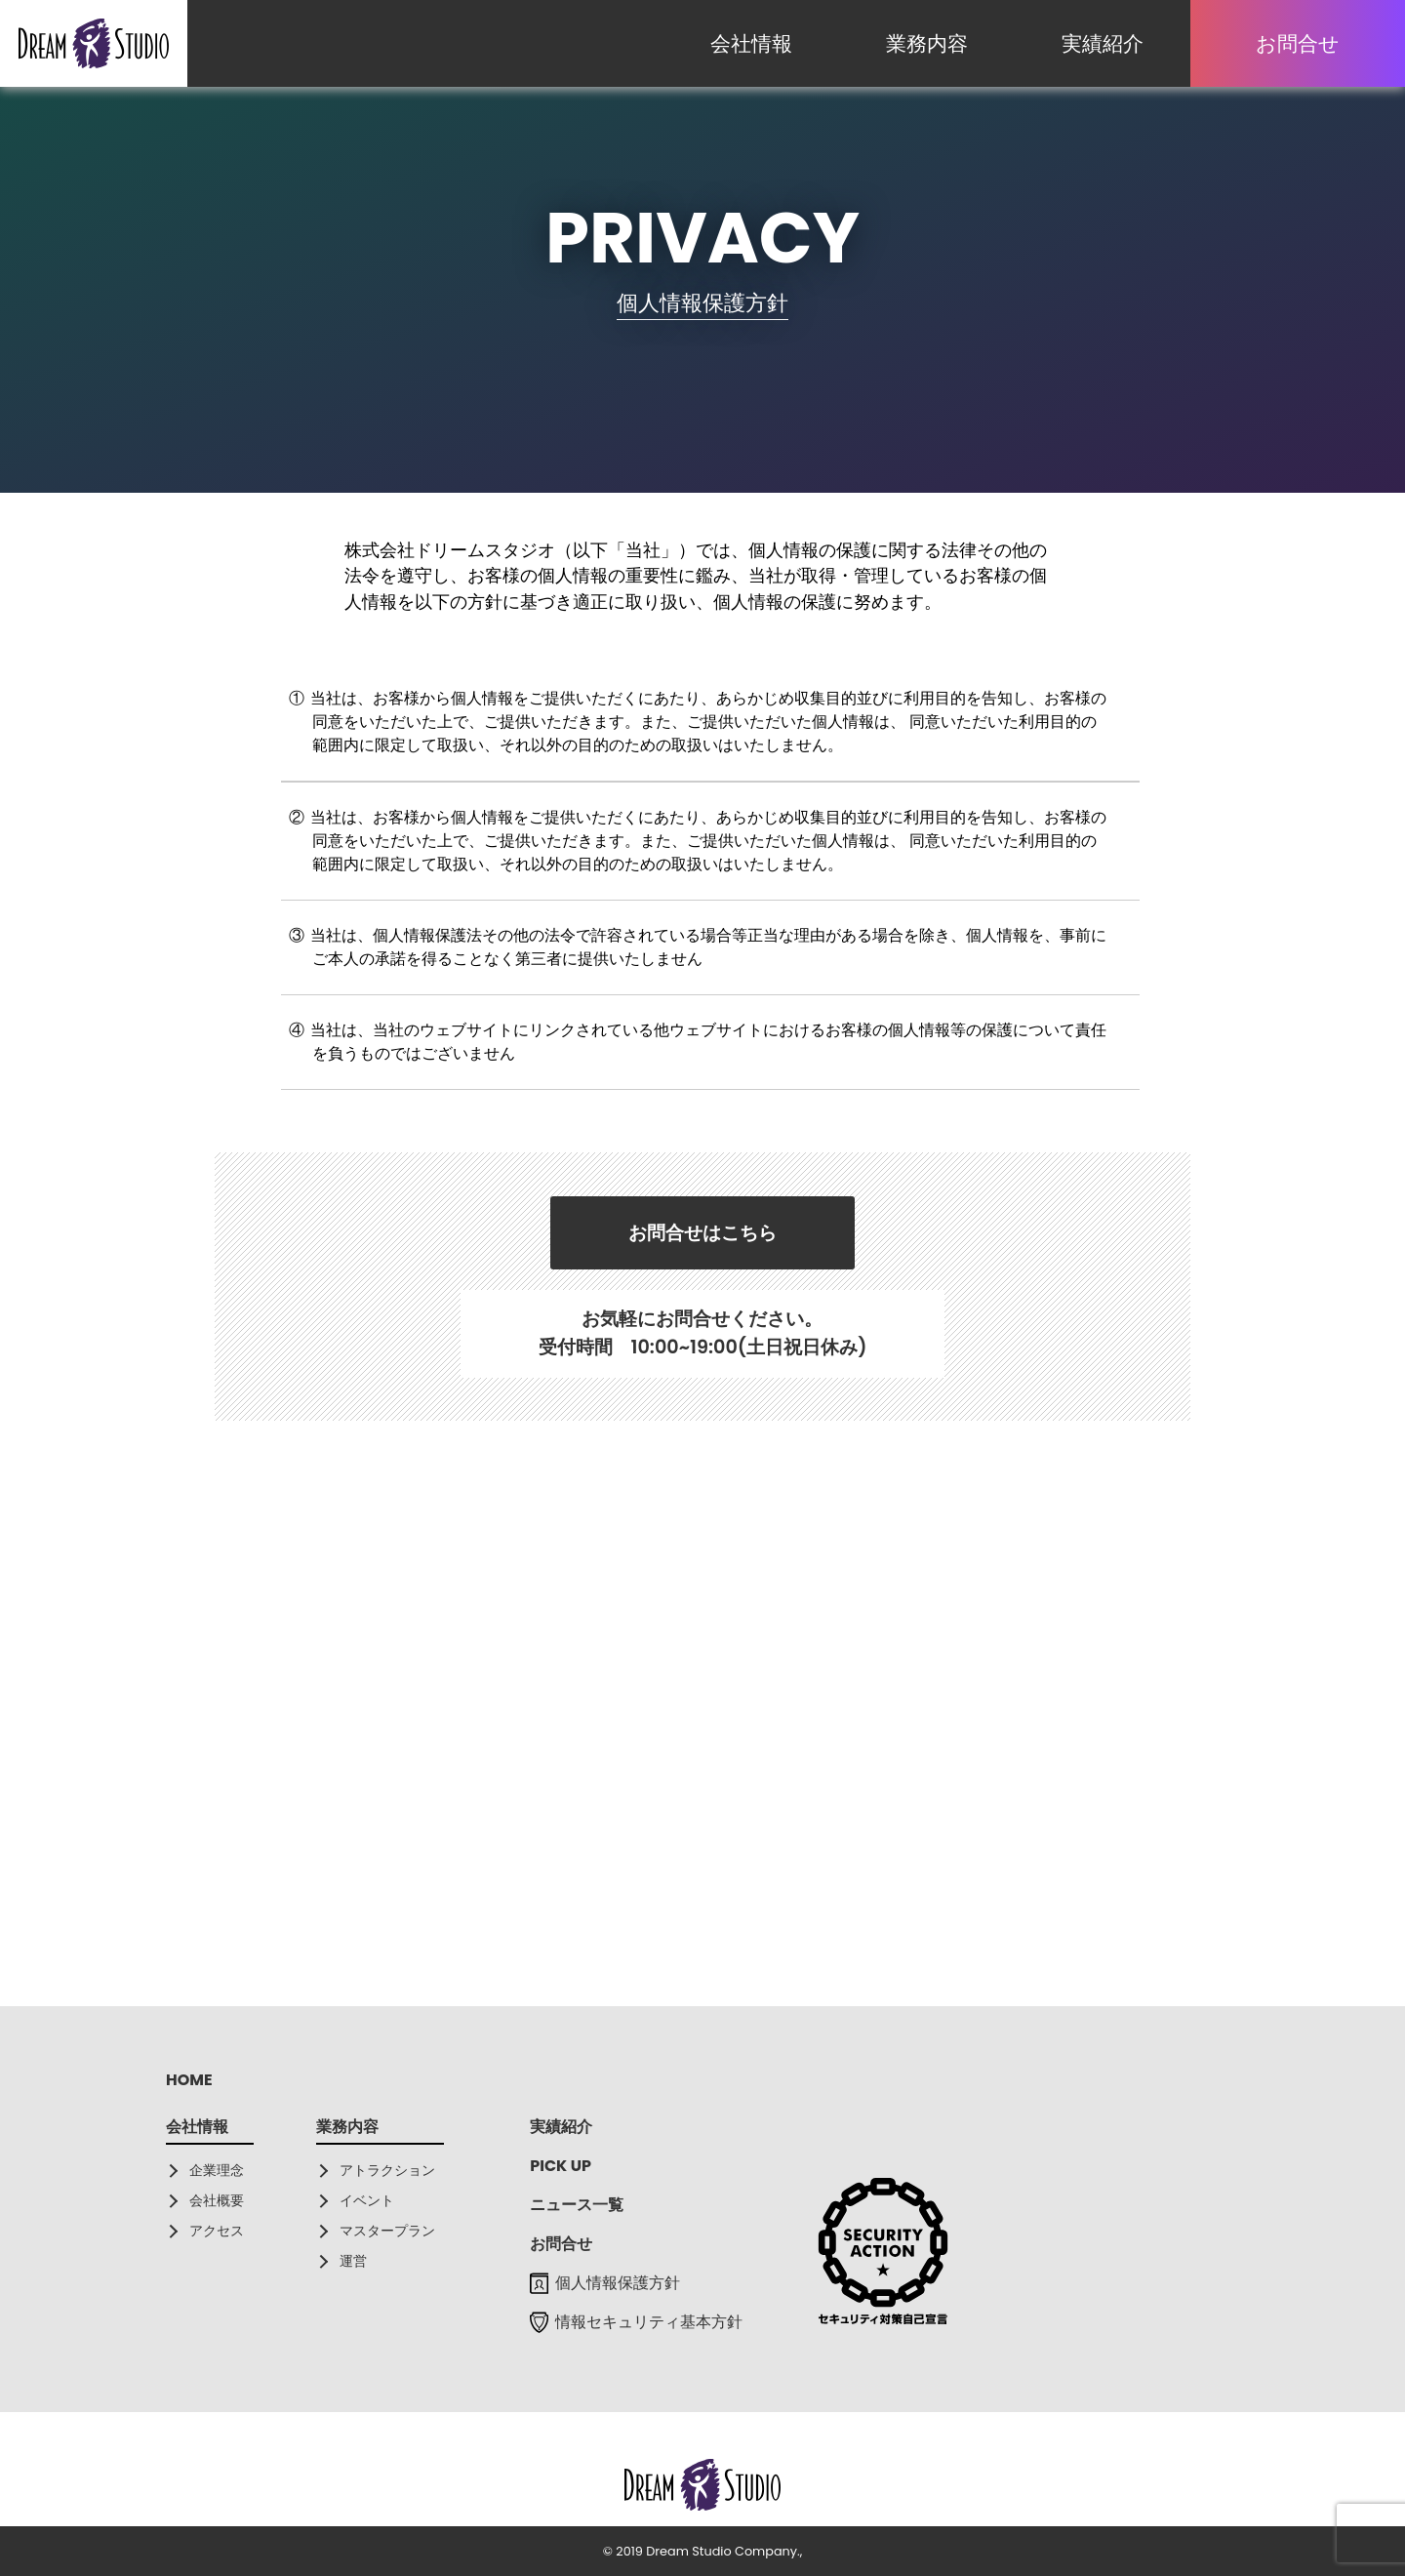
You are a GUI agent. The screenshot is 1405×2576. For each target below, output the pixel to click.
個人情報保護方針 (605, 2283)
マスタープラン (387, 2230)
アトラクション (387, 2170)
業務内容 (927, 43)
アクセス (216, 2230)
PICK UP (560, 2165)
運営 (353, 2261)
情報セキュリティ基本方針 (636, 2322)
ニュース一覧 (576, 2205)
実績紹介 (1103, 43)
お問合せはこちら (702, 1233)
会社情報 (751, 43)
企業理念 (216, 2170)
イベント (367, 2200)
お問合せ (1298, 43)
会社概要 (216, 2200)
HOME (189, 2080)
